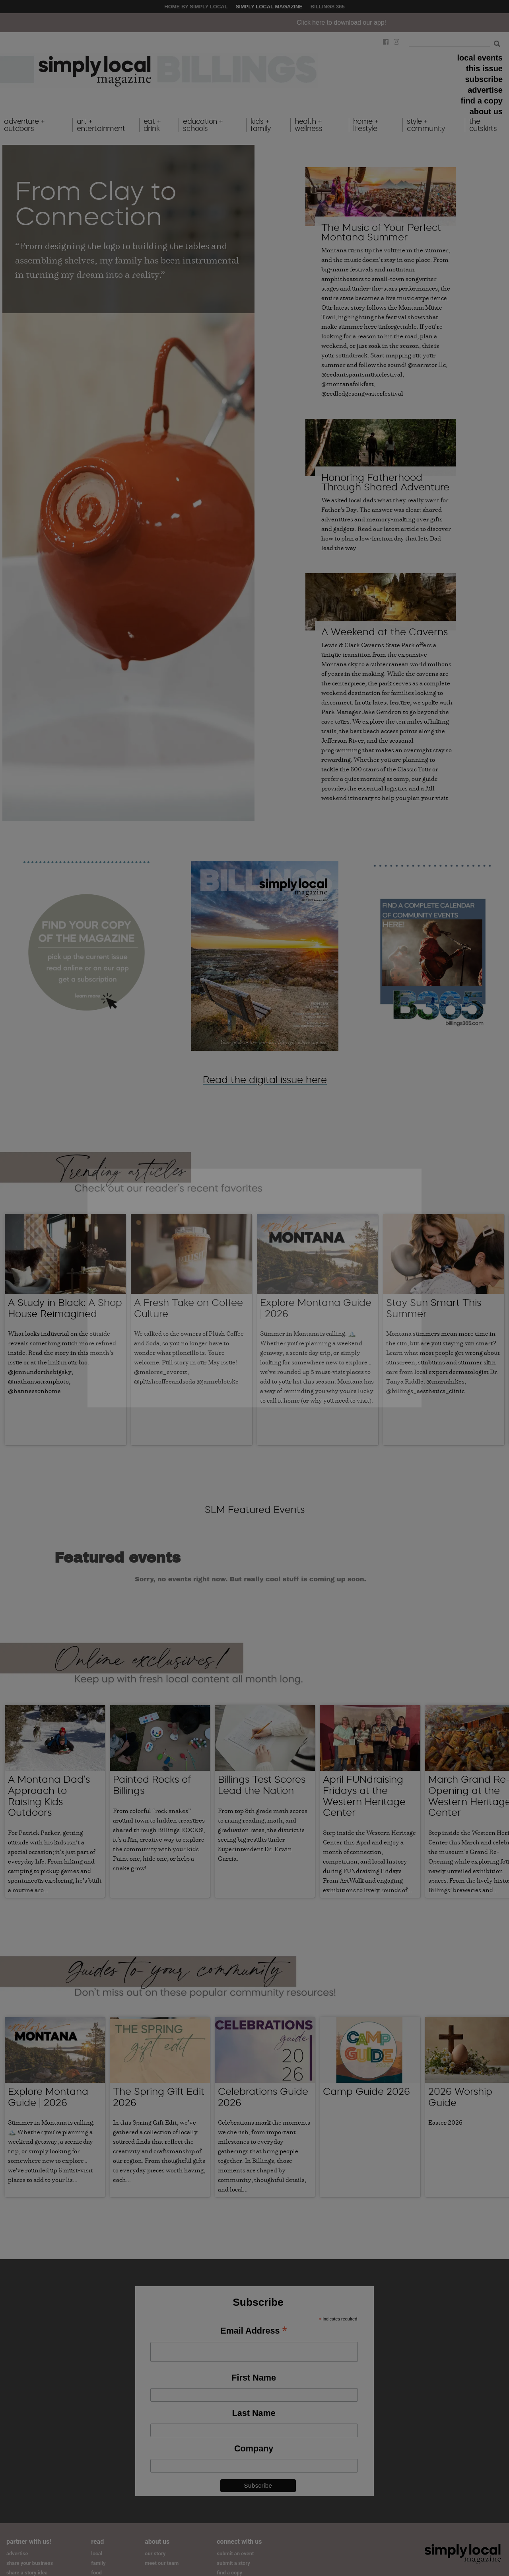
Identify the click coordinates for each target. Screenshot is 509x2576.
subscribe (484, 79)
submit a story (233, 2553)
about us (486, 111)
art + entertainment (101, 125)
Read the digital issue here (265, 1079)
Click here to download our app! (390, 22)
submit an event (235, 2543)
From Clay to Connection (96, 203)
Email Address (253, 2321)
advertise (485, 90)
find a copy (481, 100)
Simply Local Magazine (269, 7)
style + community (426, 125)
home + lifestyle (366, 125)
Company (253, 2438)
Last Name (254, 2403)
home (97, 2572)
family (98, 2553)
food (96, 2562)
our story (155, 2543)
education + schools (203, 125)
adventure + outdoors (24, 125)
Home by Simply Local (195, 7)
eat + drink (152, 125)
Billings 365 (328, 7)
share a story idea (27, 2562)
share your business (29, 2553)
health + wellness (308, 125)
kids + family (260, 125)
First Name (253, 2367)
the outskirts (483, 125)
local (96, 2543)
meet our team (162, 2553)
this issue (484, 68)
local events (480, 57)
